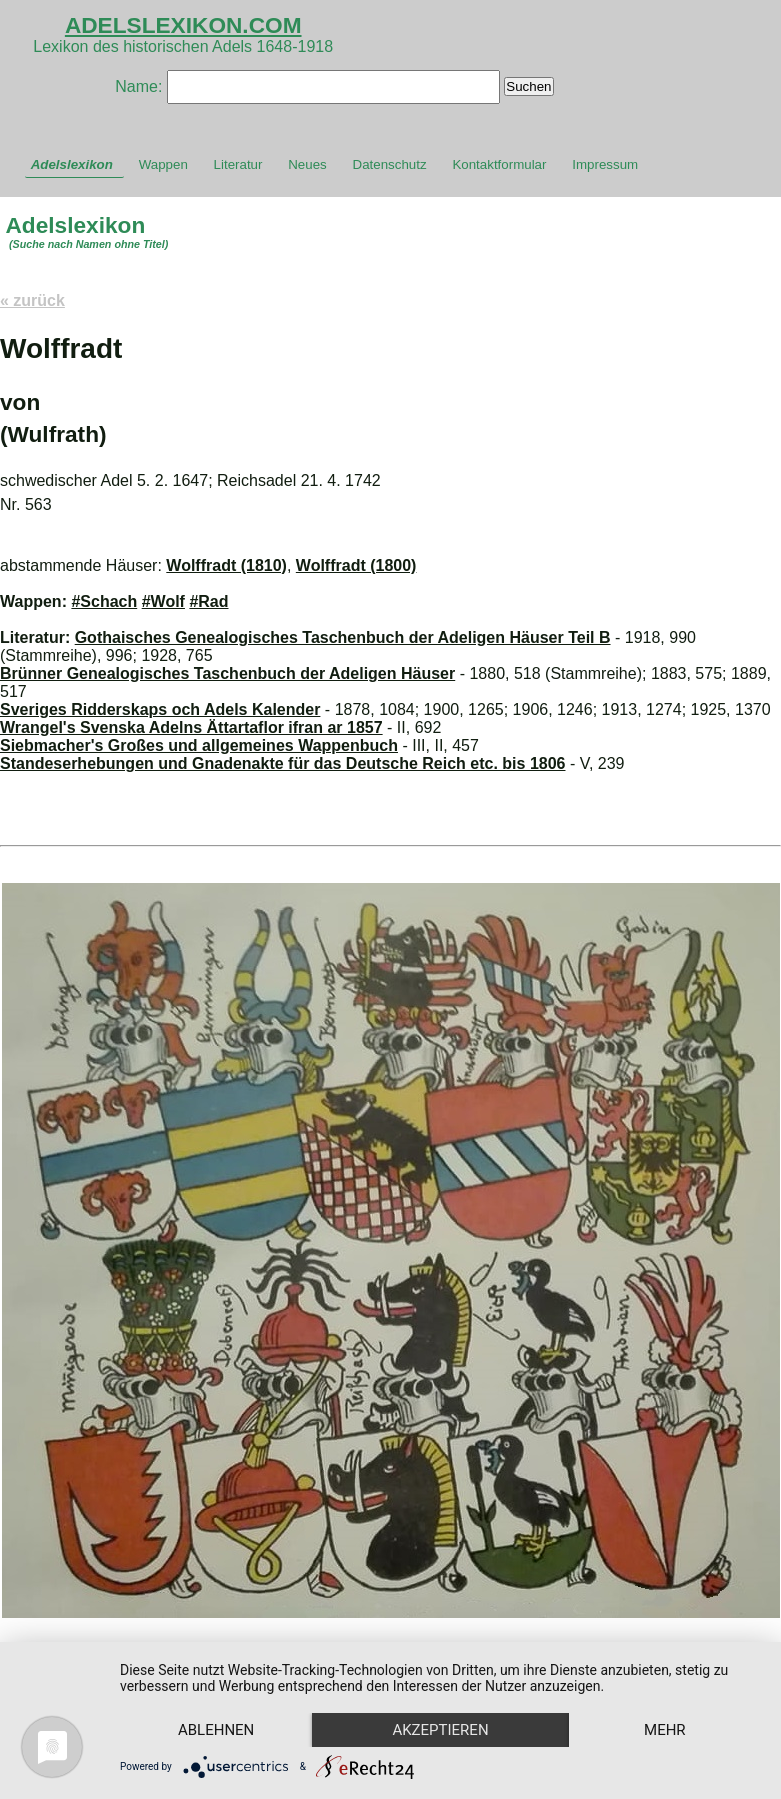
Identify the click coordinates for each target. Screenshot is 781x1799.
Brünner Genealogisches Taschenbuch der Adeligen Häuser (227, 673)
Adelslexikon (72, 164)
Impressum (605, 164)
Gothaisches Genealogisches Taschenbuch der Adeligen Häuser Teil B (343, 637)
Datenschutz (390, 164)
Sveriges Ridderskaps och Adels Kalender (160, 709)
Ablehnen (216, 1730)
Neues (307, 164)
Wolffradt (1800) (356, 565)
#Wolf (163, 601)
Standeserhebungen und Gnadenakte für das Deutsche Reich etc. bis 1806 (283, 763)
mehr (665, 1730)
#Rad (208, 601)
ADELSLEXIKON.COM (183, 25)
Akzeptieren (440, 1730)
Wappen (163, 164)
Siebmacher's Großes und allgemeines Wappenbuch (199, 745)
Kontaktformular (499, 164)
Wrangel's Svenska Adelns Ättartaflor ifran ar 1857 (191, 727)
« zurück (32, 300)
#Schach (104, 601)
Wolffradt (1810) (226, 565)
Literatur (238, 164)
